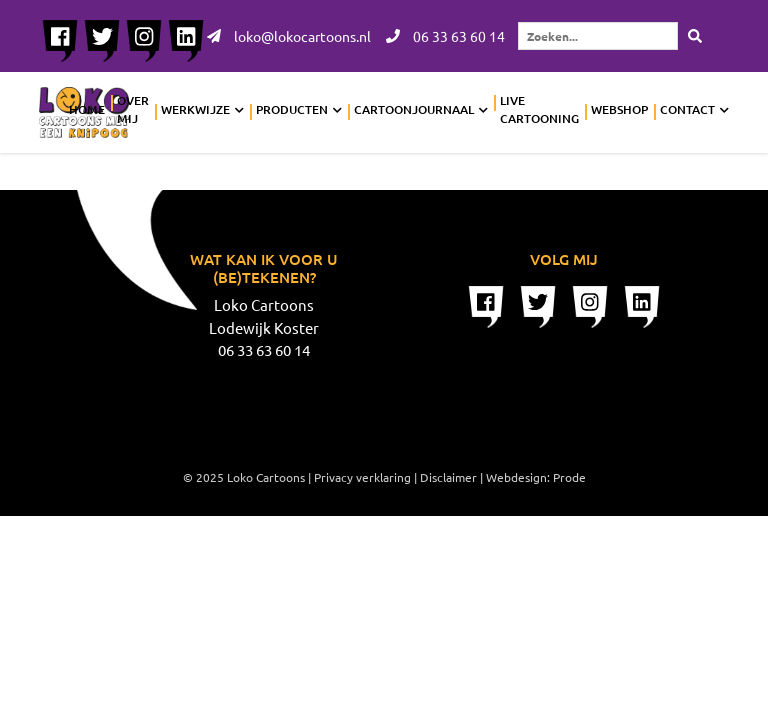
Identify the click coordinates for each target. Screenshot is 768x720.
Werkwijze (195, 109)
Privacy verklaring (362, 477)
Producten (292, 109)
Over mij (133, 109)
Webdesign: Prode (536, 477)
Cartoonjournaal (414, 109)
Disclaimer (448, 477)
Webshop (619, 109)
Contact (687, 109)
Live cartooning (539, 109)
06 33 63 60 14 (445, 36)
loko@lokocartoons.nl (289, 36)
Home (87, 109)
